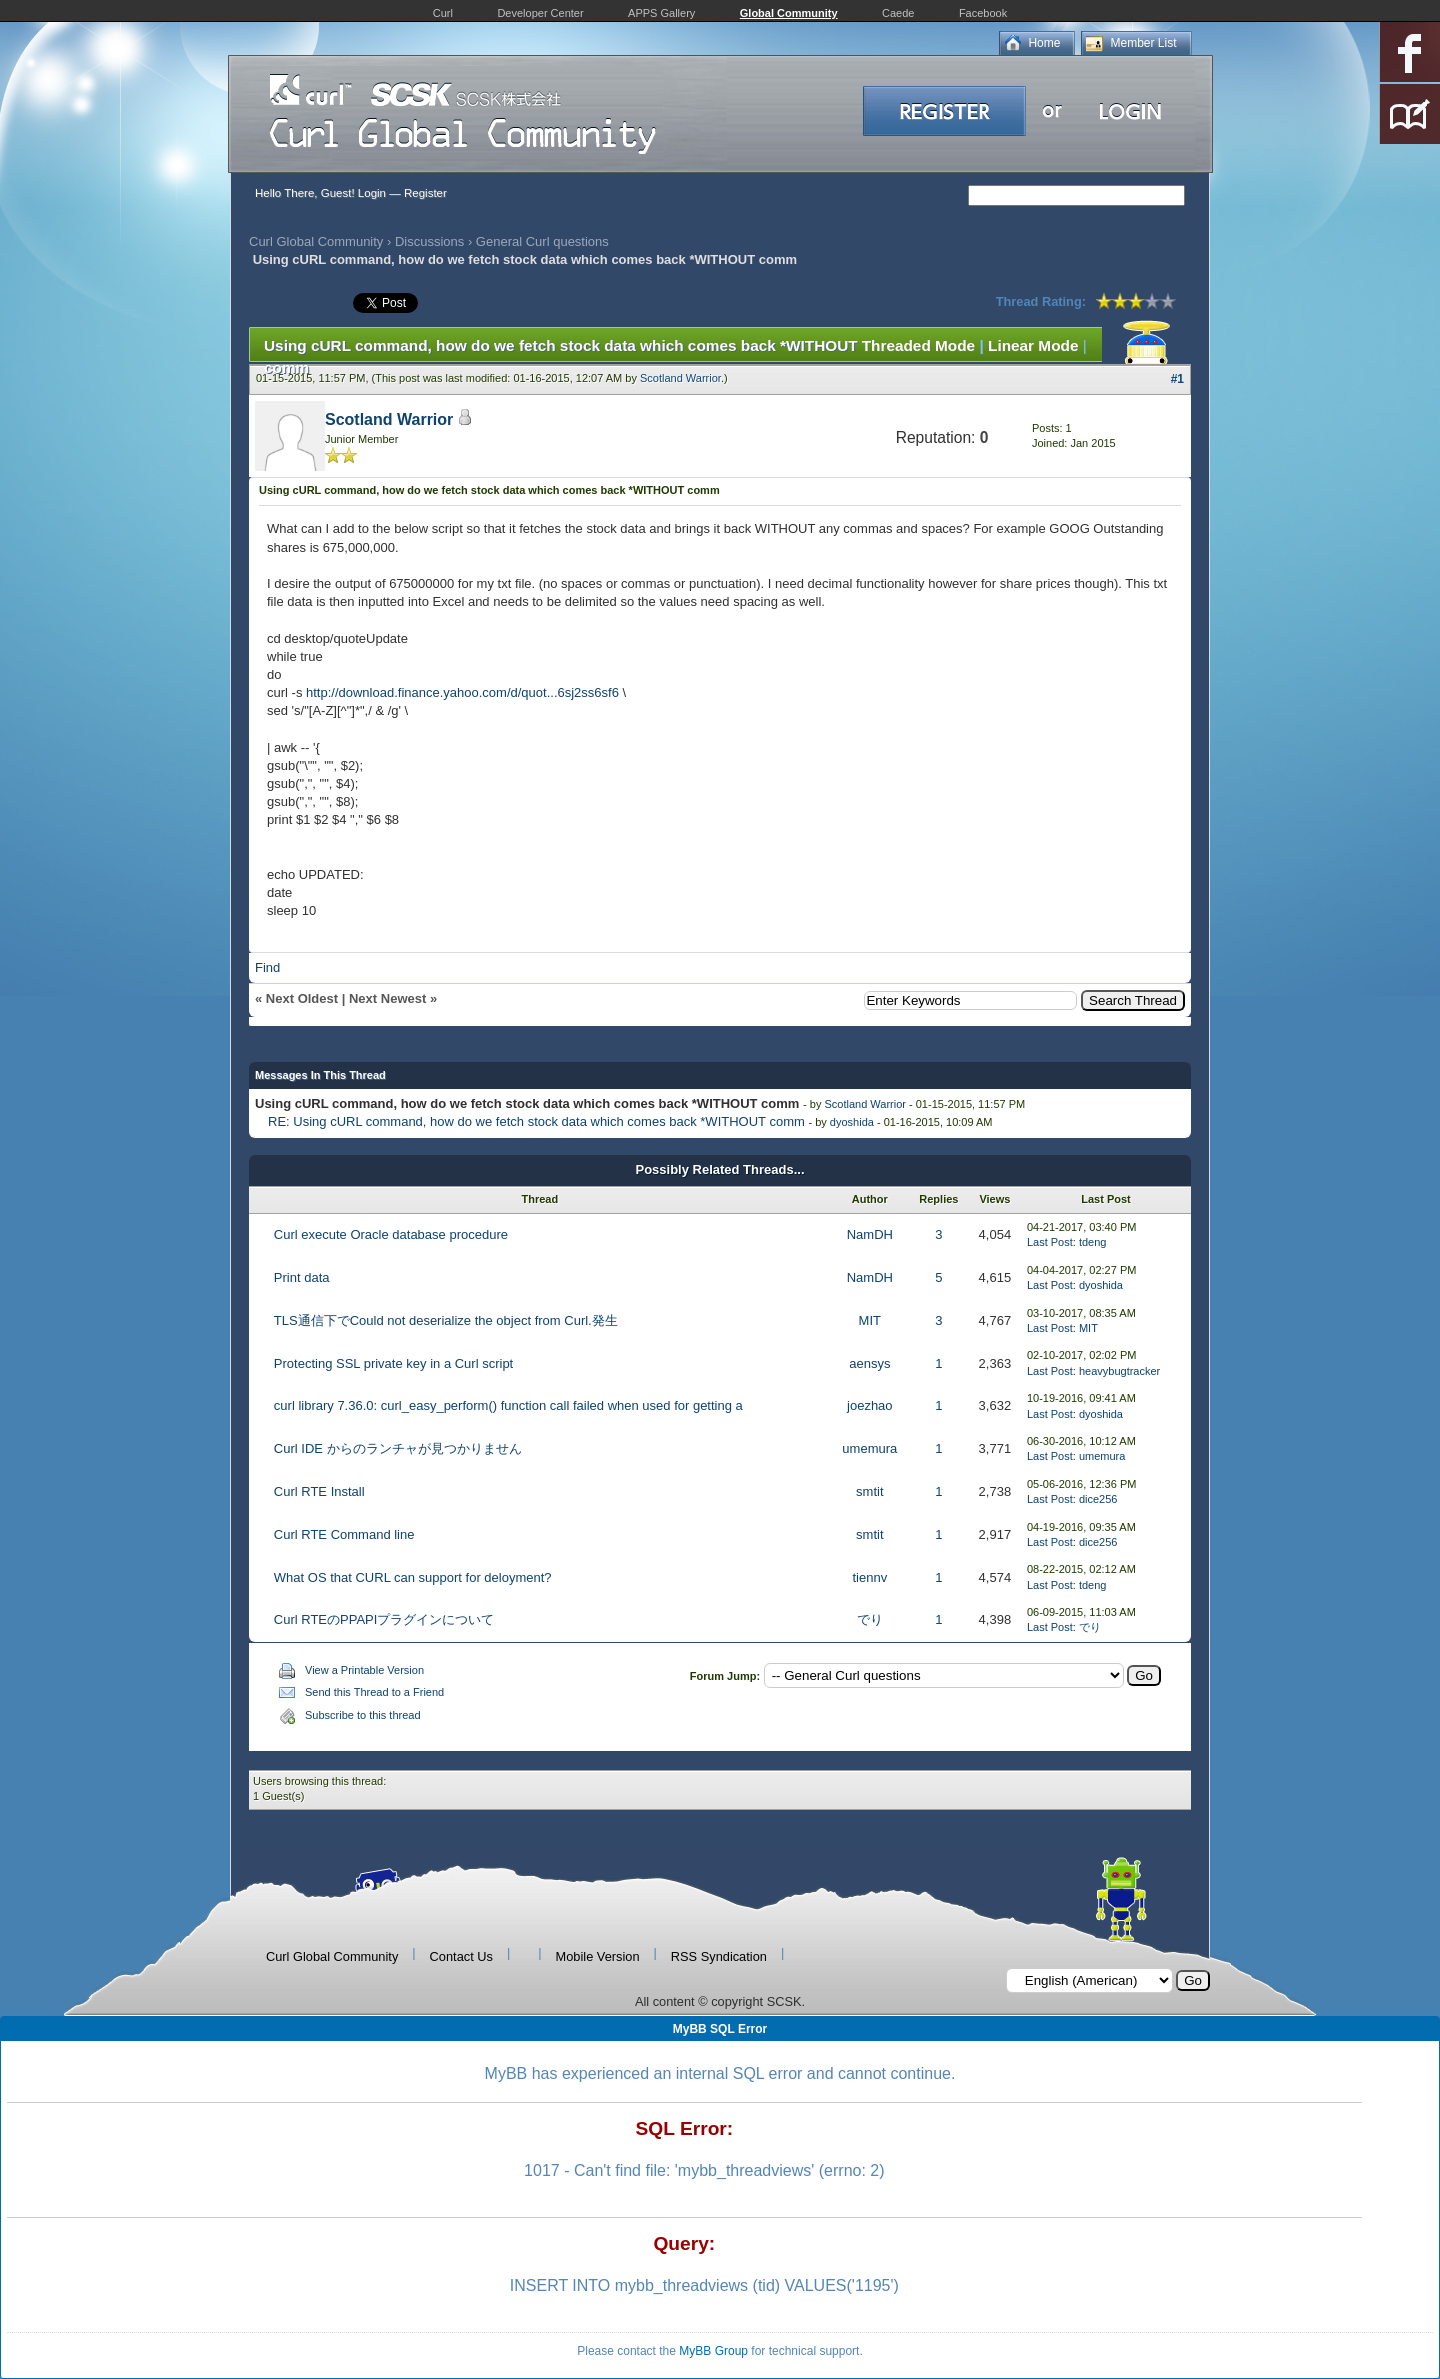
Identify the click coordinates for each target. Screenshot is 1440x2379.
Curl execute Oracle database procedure (391, 1234)
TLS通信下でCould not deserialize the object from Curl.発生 (446, 1320)
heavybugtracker (1119, 1371)
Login (372, 193)
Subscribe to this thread (363, 1715)
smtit (869, 1491)
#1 (1177, 379)
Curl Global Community (316, 241)
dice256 (1098, 1499)
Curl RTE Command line (344, 1534)
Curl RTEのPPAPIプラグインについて (384, 1619)
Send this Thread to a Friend (374, 1692)
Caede (898, 13)
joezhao (870, 1405)
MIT (870, 1320)
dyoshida (852, 1122)
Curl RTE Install (319, 1491)
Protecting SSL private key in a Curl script (393, 1363)
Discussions (429, 241)
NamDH (870, 1234)
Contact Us (461, 1956)
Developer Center (540, 13)
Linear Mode (1033, 345)
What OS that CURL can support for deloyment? (413, 1577)
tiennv (869, 1577)
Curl (443, 13)
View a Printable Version (364, 1670)
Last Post (1050, 1242)
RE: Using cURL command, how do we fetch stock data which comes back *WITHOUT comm (536, 1121)
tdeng (1093, 1242)
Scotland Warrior (680, 378)
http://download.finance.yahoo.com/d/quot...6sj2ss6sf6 (462, 692)
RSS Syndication (719, 1956)
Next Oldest (302, 998)
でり (870, 1619)
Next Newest (387, 998)
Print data (302, 1277)
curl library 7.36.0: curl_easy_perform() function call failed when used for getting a (508, 1405)
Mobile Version (598, 1956)
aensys (869, 1363)
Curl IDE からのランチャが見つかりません (398, 1448)
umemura (869, 1448)
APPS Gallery (661, 13)
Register (425, 193)
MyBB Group (713, 2351)
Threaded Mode (919, 345)
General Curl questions (542, 241)
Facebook (983, 13)
